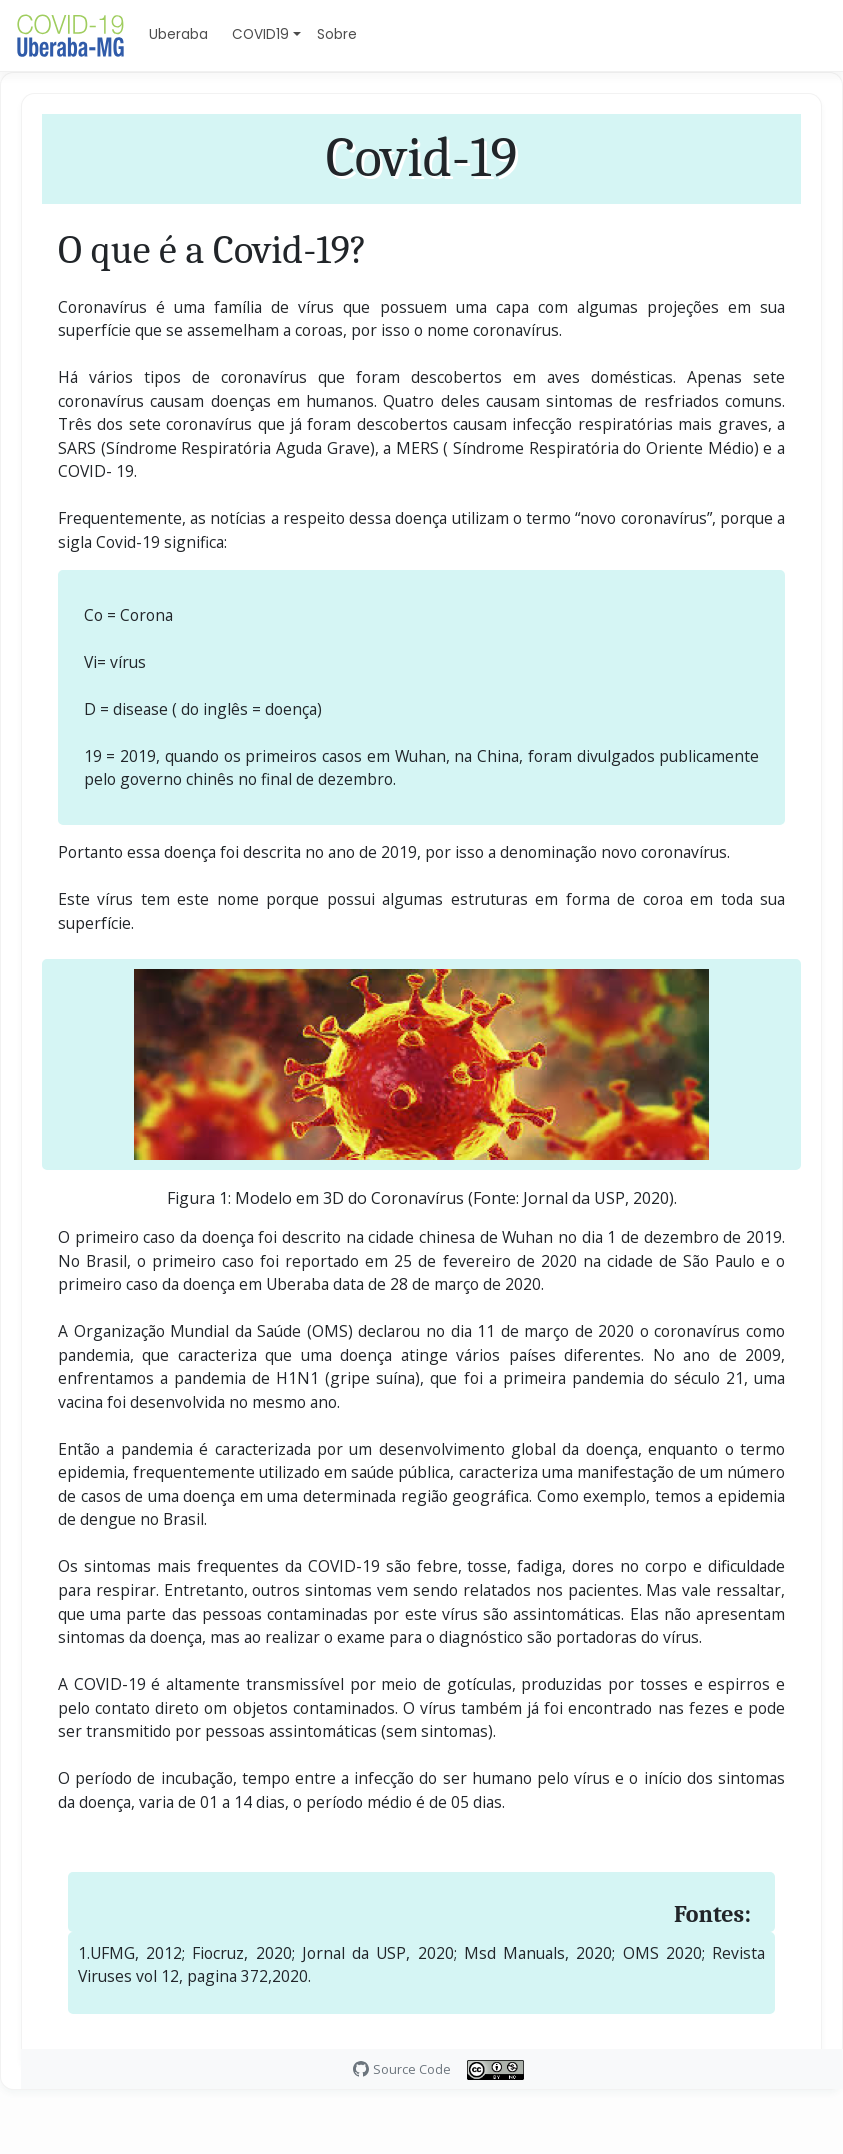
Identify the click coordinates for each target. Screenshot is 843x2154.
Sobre (337, 34)
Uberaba (178, 34)
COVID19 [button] (260, 34)
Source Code (412, 2069)
